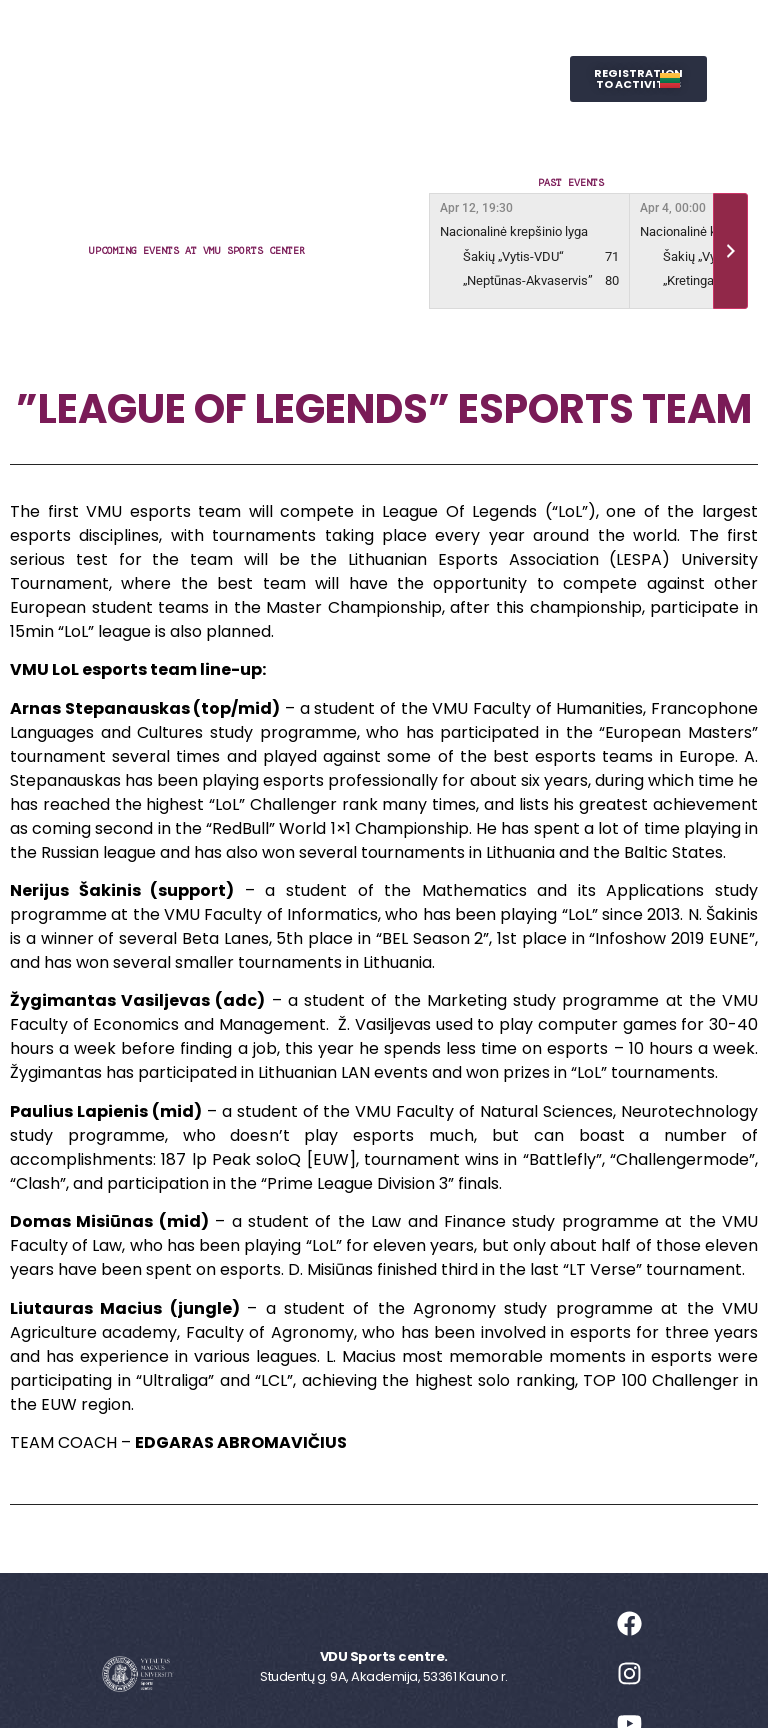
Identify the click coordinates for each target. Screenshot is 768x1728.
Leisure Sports (419, 33)
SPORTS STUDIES (338, 124)
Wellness (446, 79)
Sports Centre (259, 33)
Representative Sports (277, 79)
